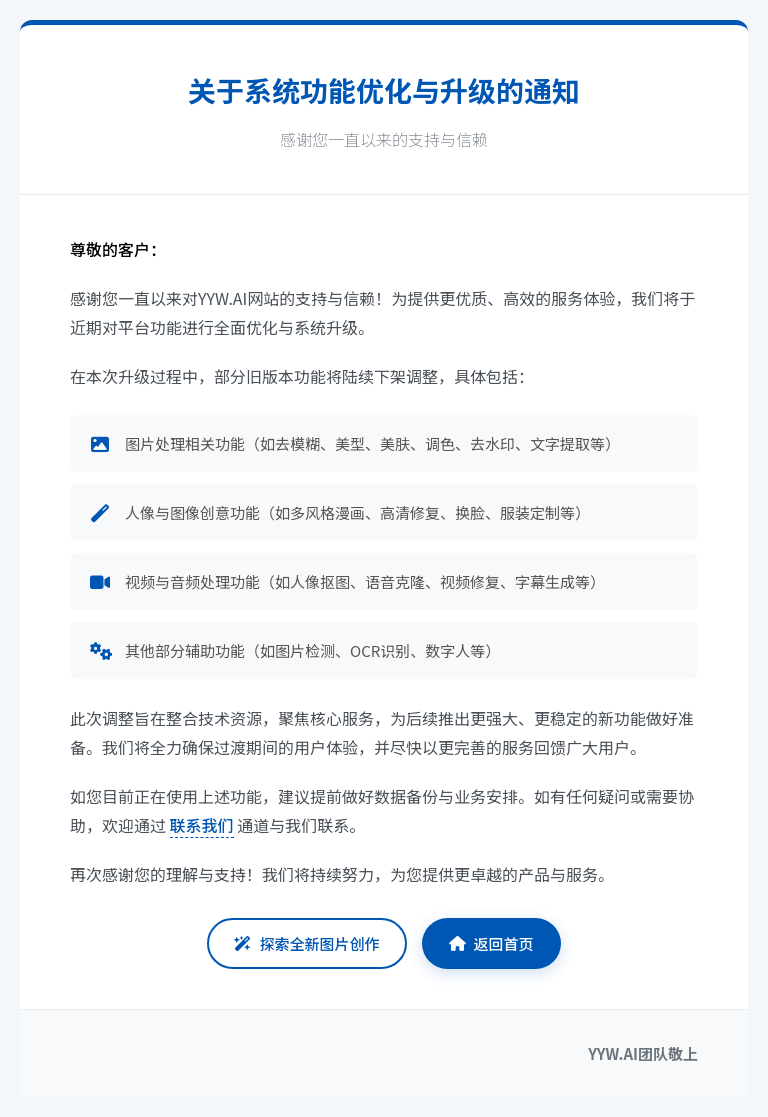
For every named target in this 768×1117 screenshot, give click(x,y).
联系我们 (202, 825)
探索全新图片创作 (306, 943)
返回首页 (491, 943)
